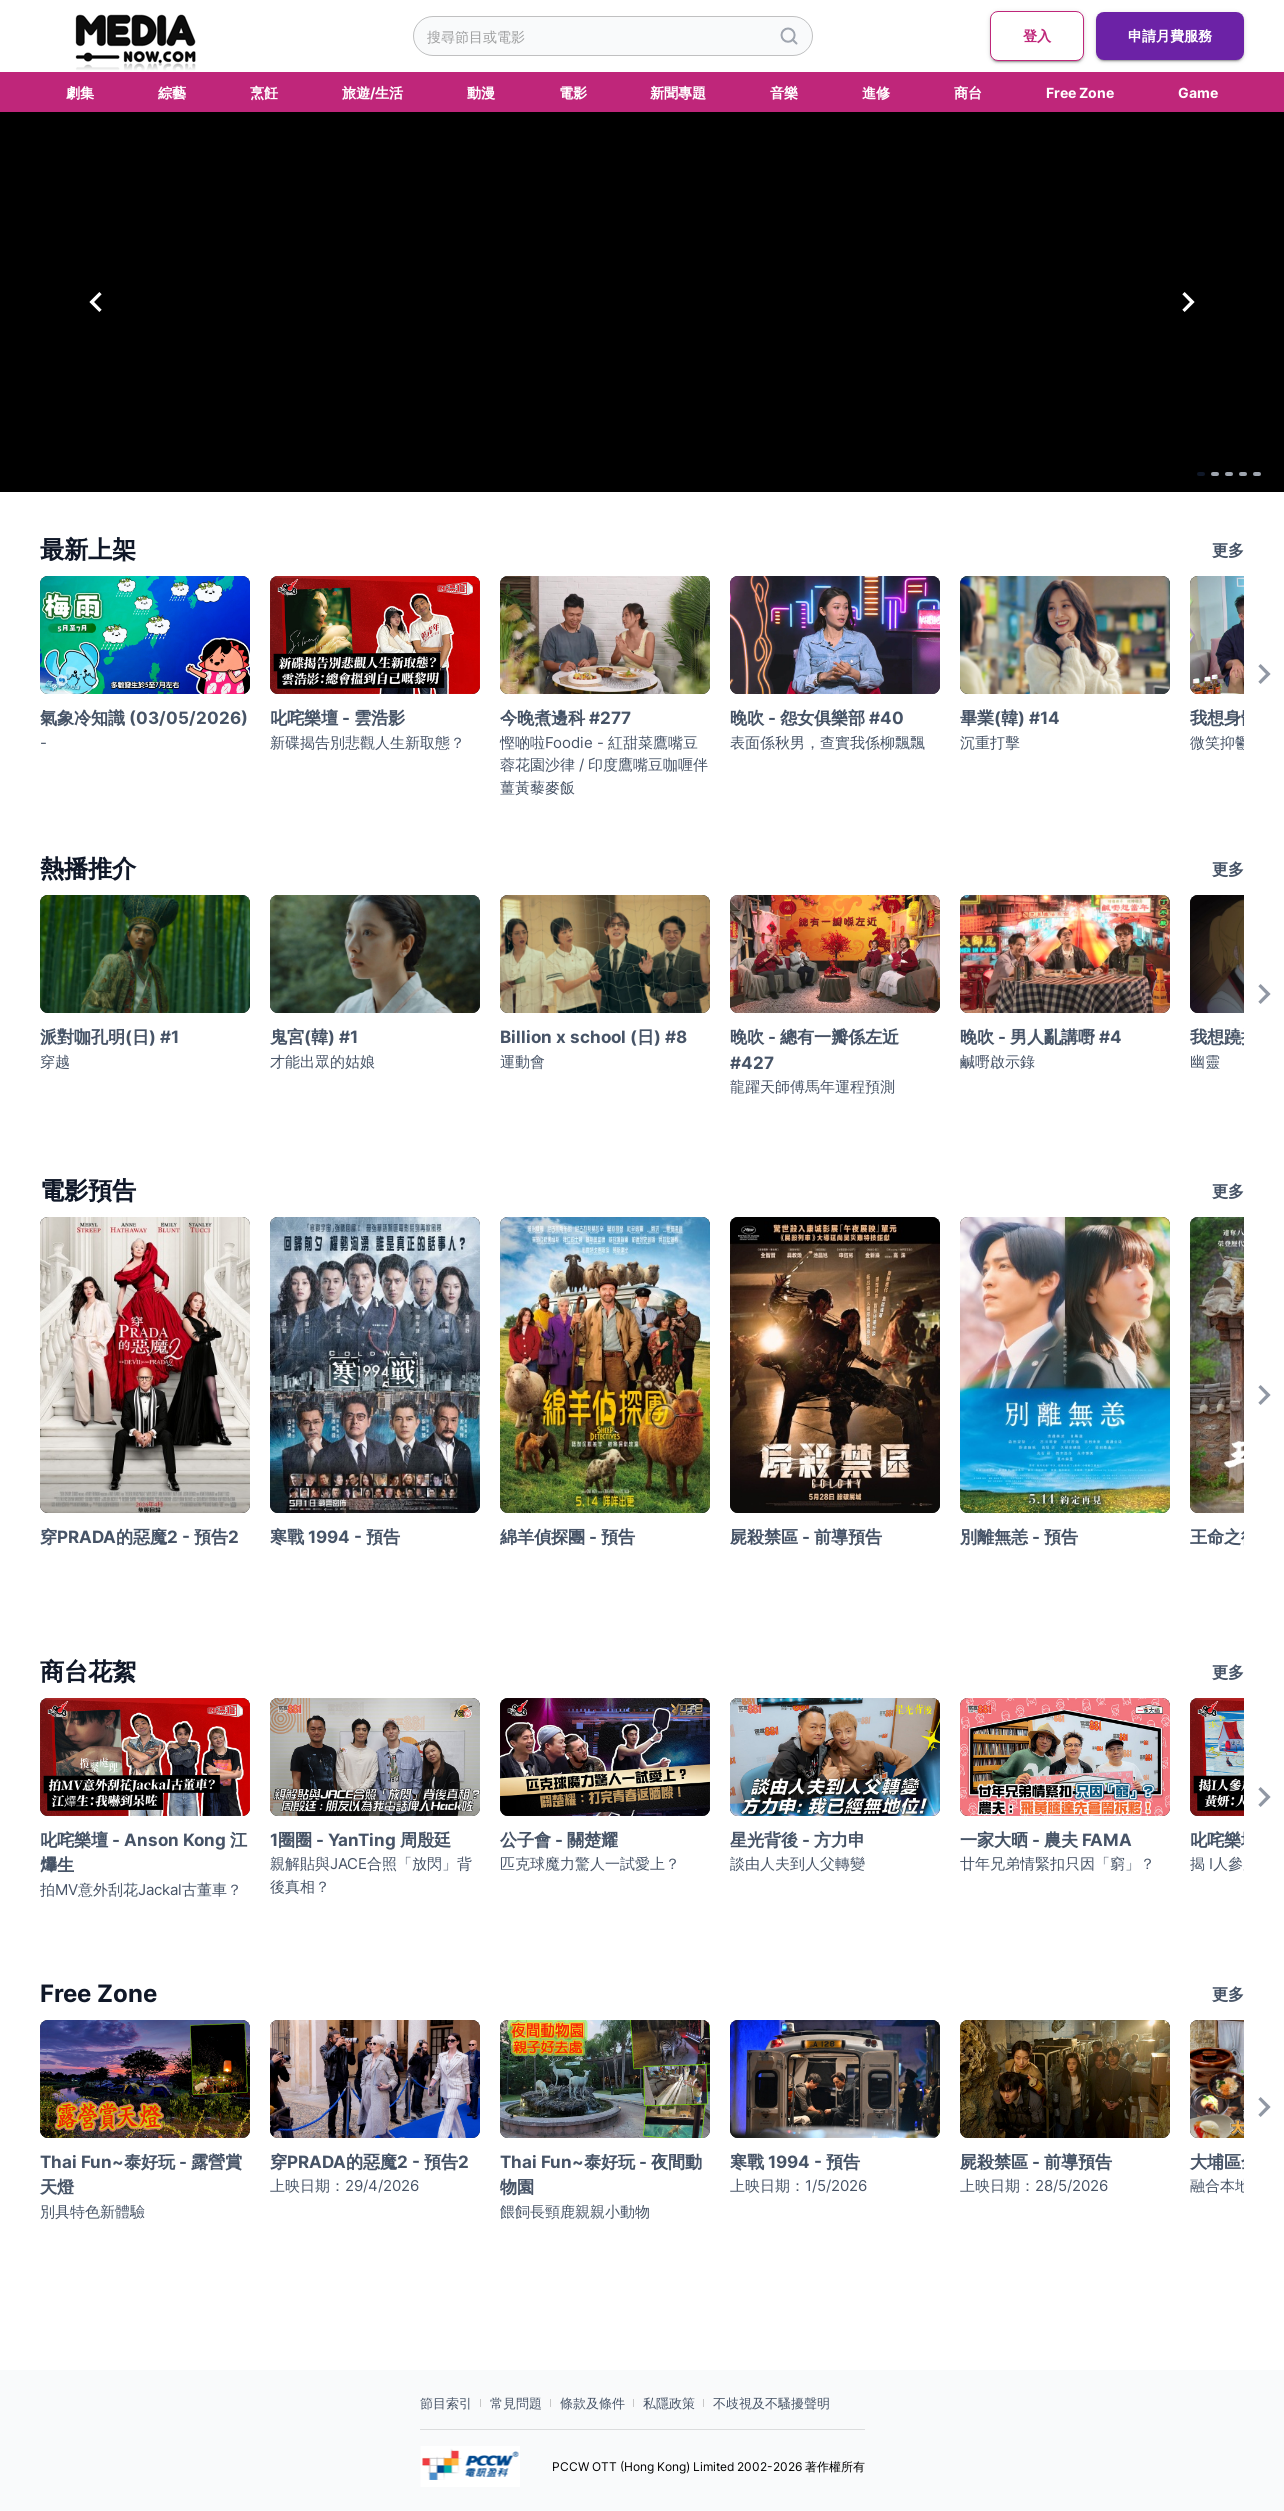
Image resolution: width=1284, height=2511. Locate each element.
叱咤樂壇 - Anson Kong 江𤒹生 (143, 1853)
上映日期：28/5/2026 (1034, 2185)
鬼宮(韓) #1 (314, 1037)
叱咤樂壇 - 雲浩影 (337, 718)
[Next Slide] (1188, 302)
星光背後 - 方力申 (797, 1840)
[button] (642, 302)
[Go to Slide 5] (1251, 472)
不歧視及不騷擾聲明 (771, 2403)
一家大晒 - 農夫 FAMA (1046, 1840)
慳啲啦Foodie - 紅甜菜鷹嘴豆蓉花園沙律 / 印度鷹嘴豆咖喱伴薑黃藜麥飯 (604, 765)
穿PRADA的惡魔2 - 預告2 (139, 1537)
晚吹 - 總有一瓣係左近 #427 (814, 1050)
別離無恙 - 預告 (1019, 1537)
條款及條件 (592, 2403)
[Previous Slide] (96, 302)
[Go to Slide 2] (1173, 472)
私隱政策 (669, 2403)
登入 (1037, 36)
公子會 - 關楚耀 (559, 1840)
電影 (573, 92)
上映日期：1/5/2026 (798, 2185)
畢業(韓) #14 (1010, 718)
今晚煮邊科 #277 (565, 718)
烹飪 (264, 92)
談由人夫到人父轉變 (797, 1863)
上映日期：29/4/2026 (344, 2185)
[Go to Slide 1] (1147, 472)
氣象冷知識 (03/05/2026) (144, 718)
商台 (968, 92)
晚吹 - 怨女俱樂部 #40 (817, 718)
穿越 (55, 1061)
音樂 (784, 92)
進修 (876, 92)
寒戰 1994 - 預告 (335, 1537)
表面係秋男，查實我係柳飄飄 (827, 742)
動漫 (481, 92)
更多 (1228, 550)
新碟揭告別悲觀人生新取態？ (367, 742)
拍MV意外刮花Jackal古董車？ (141, 1889)
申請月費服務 (1170, 36)
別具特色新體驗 (92, 2211)
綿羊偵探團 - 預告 (567, 1537)
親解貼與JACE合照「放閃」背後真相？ (371, 1875)
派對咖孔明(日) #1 (109, 1037)
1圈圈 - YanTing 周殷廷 (360, 1840)
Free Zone (1080, 92)
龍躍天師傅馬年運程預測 (812, 1086)
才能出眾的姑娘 (322, 1061)
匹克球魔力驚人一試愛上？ (590, 1863)
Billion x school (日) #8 (593, 1037)
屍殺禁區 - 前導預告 (806, 1537)
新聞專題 (678, 92)
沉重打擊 (990, 742)
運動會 (522, 1061)
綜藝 (172, 92)
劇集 (80, 92)
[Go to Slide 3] (1199, 472)
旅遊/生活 (372, 92)
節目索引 (446, 2403)
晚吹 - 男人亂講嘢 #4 (1041, 1037)
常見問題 (516, 2403)
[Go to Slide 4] (1225, 472)
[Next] (1264, 693)
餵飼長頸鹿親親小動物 (575, 2211)
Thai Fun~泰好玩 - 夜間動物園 (601, 2175)
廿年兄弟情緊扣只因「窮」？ (1057, 1863)
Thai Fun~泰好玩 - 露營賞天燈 (141, 2175)
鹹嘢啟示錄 (997, 1061)
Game (1198, 92)
